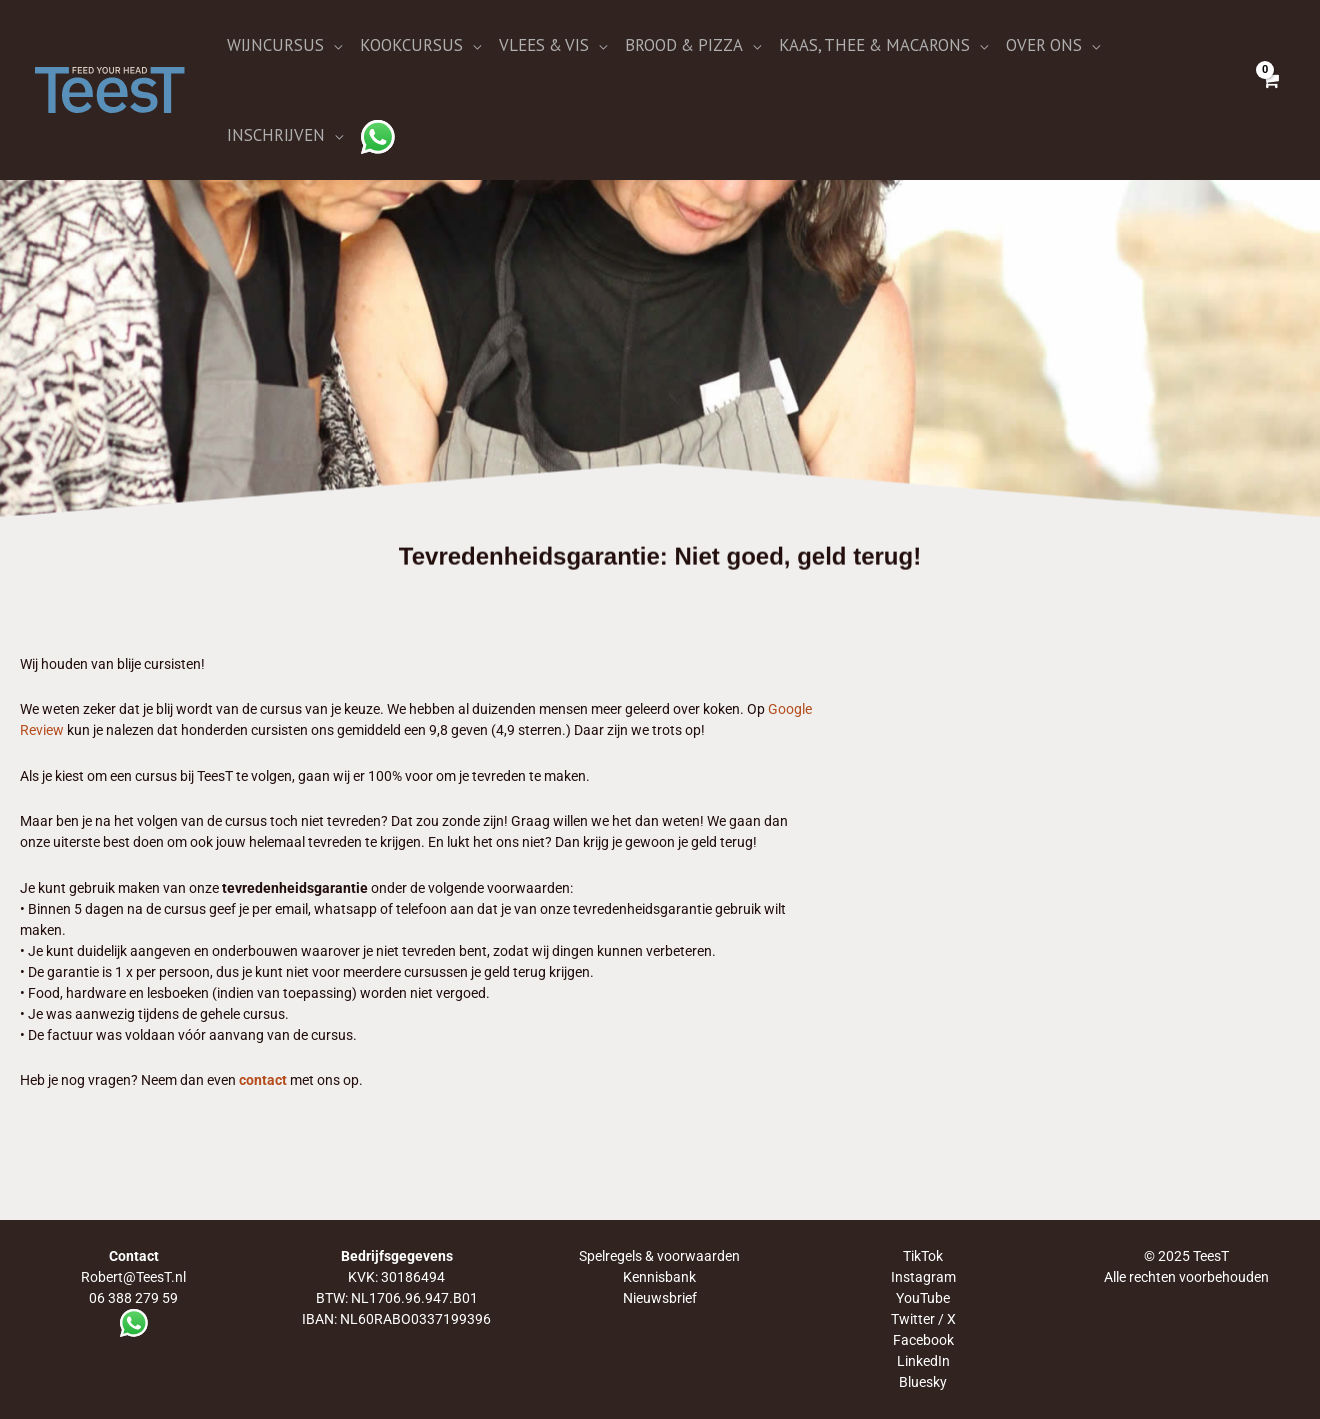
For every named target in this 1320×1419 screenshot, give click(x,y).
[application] (333, 45)
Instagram (923, 1277)
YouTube (923, 1298)
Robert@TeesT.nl (133, 1277)
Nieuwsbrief (660, 1298)
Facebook (923, 1340)
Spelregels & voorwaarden (659, 1256)
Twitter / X (923, 1319)
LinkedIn (923, 1361)
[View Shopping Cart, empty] (1270, 90)
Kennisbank (659, 1277)
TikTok (923, 1256)
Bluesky (923, 1382)
